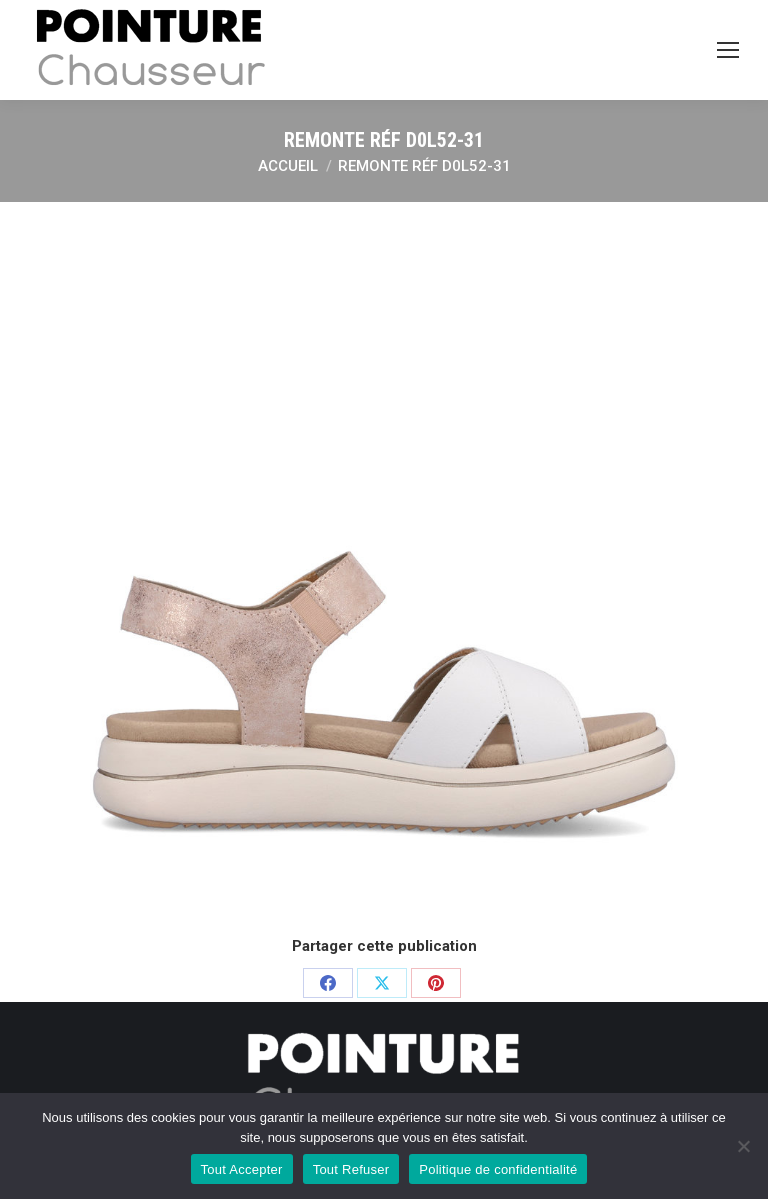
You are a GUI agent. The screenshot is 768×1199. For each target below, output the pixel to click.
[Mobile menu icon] (728, 50)
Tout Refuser (351, 1169)
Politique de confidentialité (498, 1169)
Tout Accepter (242, 1169)
